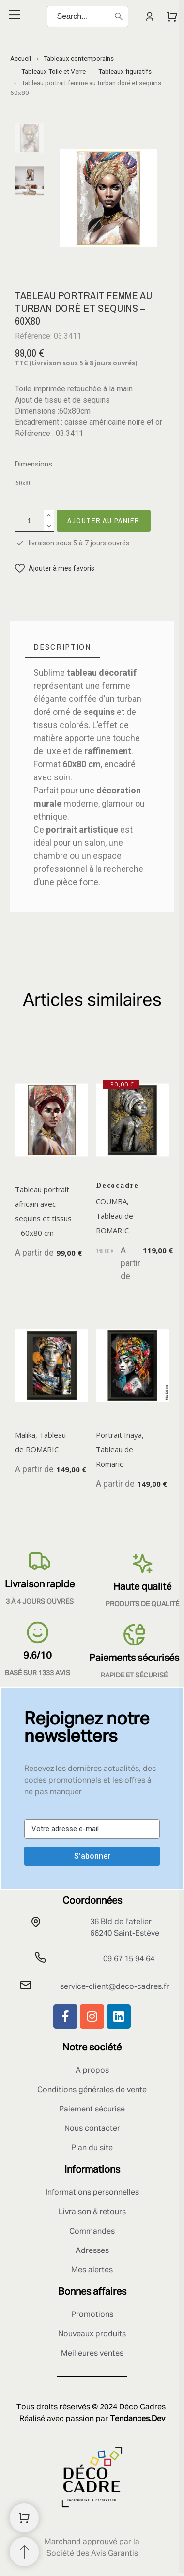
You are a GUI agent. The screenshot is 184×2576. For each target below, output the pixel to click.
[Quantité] (29, 521)
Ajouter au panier (103, 520)
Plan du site (92, 2148)
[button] (54, 568)
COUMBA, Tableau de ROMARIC (114, 1215)
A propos (92, 2071)
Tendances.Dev (137, 2419)
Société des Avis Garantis (92, 2554)
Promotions (92, 2315)
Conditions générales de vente (92, 2090)
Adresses (92, 2251)
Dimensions (33, 464)
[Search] (87, 16)
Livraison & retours (92, 2212)
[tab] (62, 647)
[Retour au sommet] (24, 2551)
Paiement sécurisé (92, 2109)
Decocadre (117, 1185)
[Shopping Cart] (24, 2517)
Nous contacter (92, 2129)
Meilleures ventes (92, 2354)
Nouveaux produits (92, 2334)
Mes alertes (92, 2270)
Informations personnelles (92, 2193)
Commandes (92, 2231)
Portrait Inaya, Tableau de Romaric (120, 1449)
